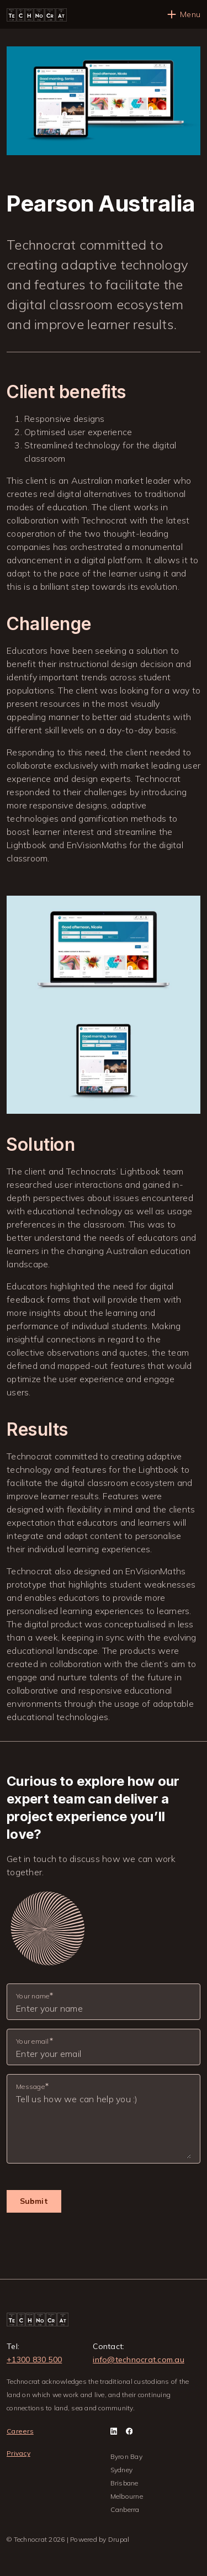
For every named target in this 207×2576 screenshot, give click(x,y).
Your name (32, 1996)
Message (30, 2086)
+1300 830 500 (34, 2360)
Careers (20, 2431)
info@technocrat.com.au (138, 2360)
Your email (32, 2041)
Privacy (18, 2453)
